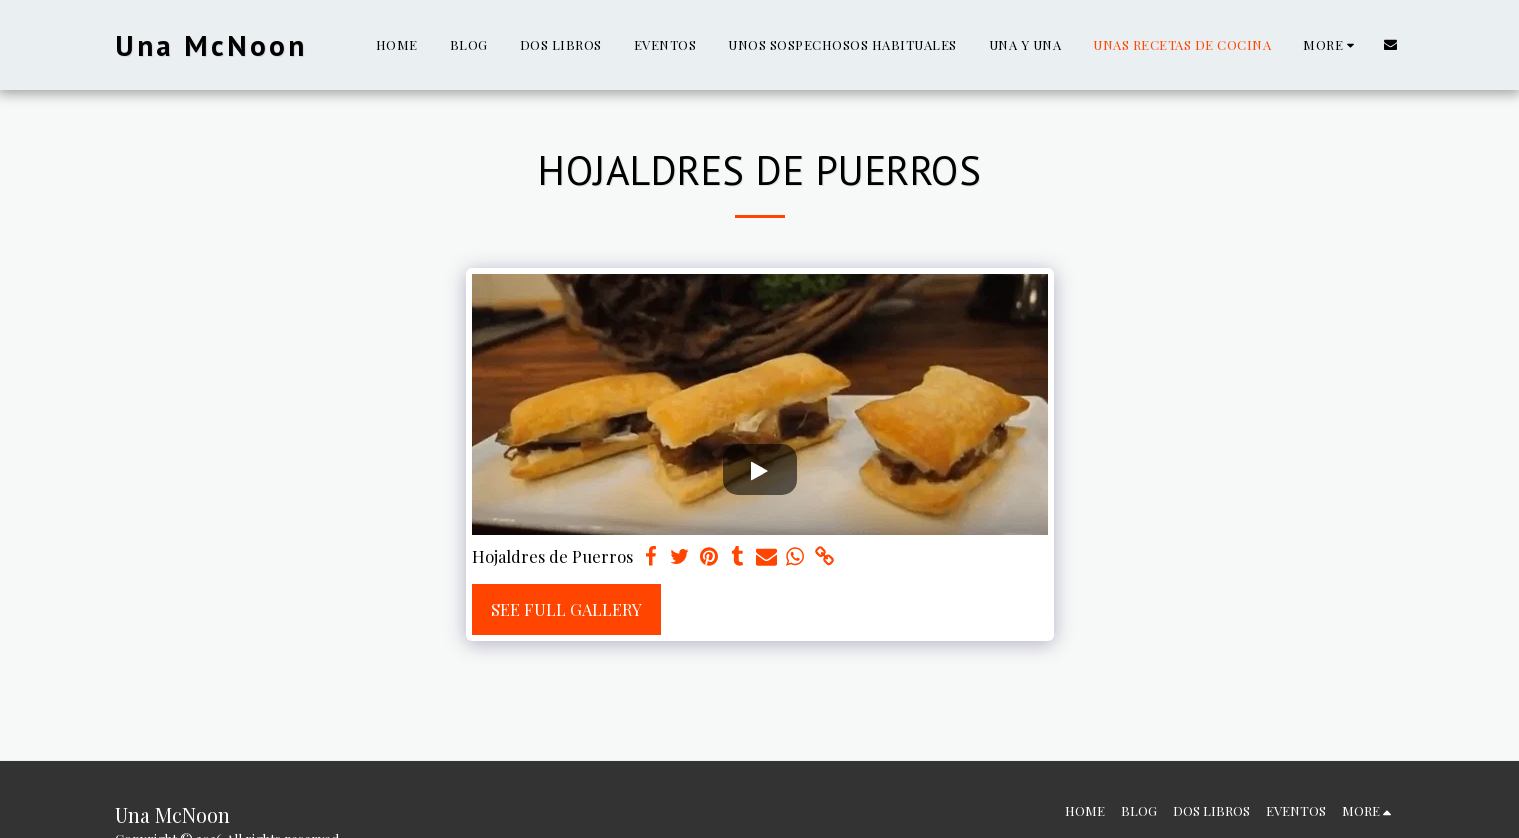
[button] (1390, 44)
